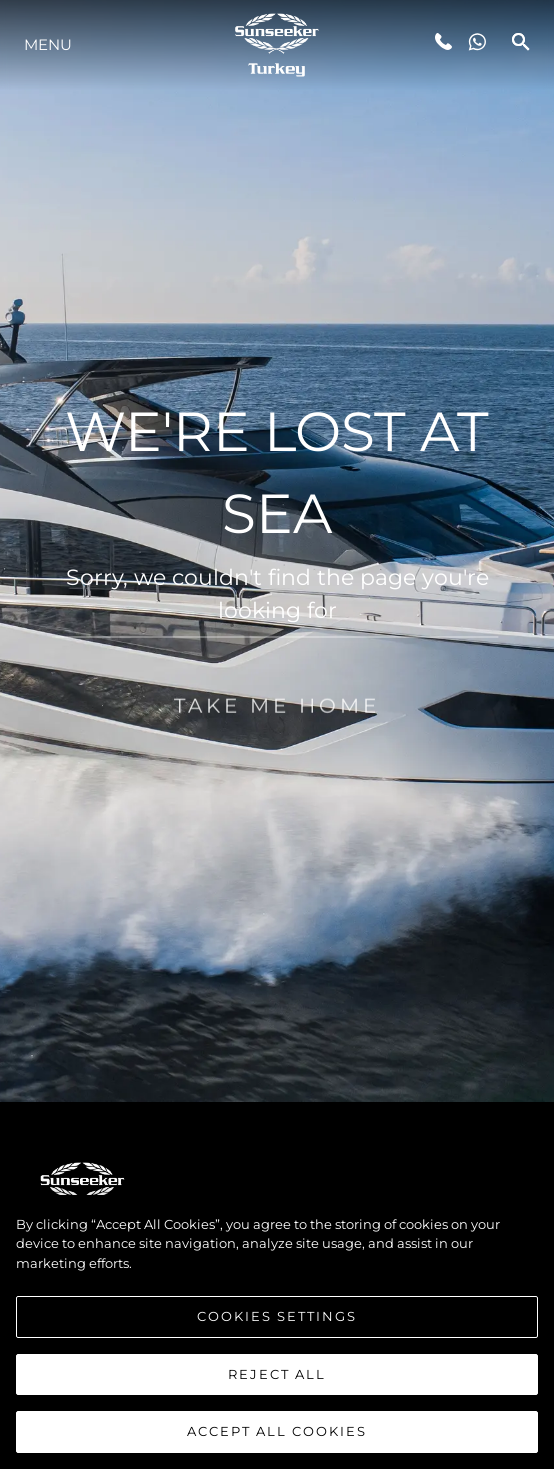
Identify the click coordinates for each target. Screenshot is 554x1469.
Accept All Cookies (277, 1441)
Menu (48, 44)
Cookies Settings (277, 1325)
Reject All (277, 1383)
